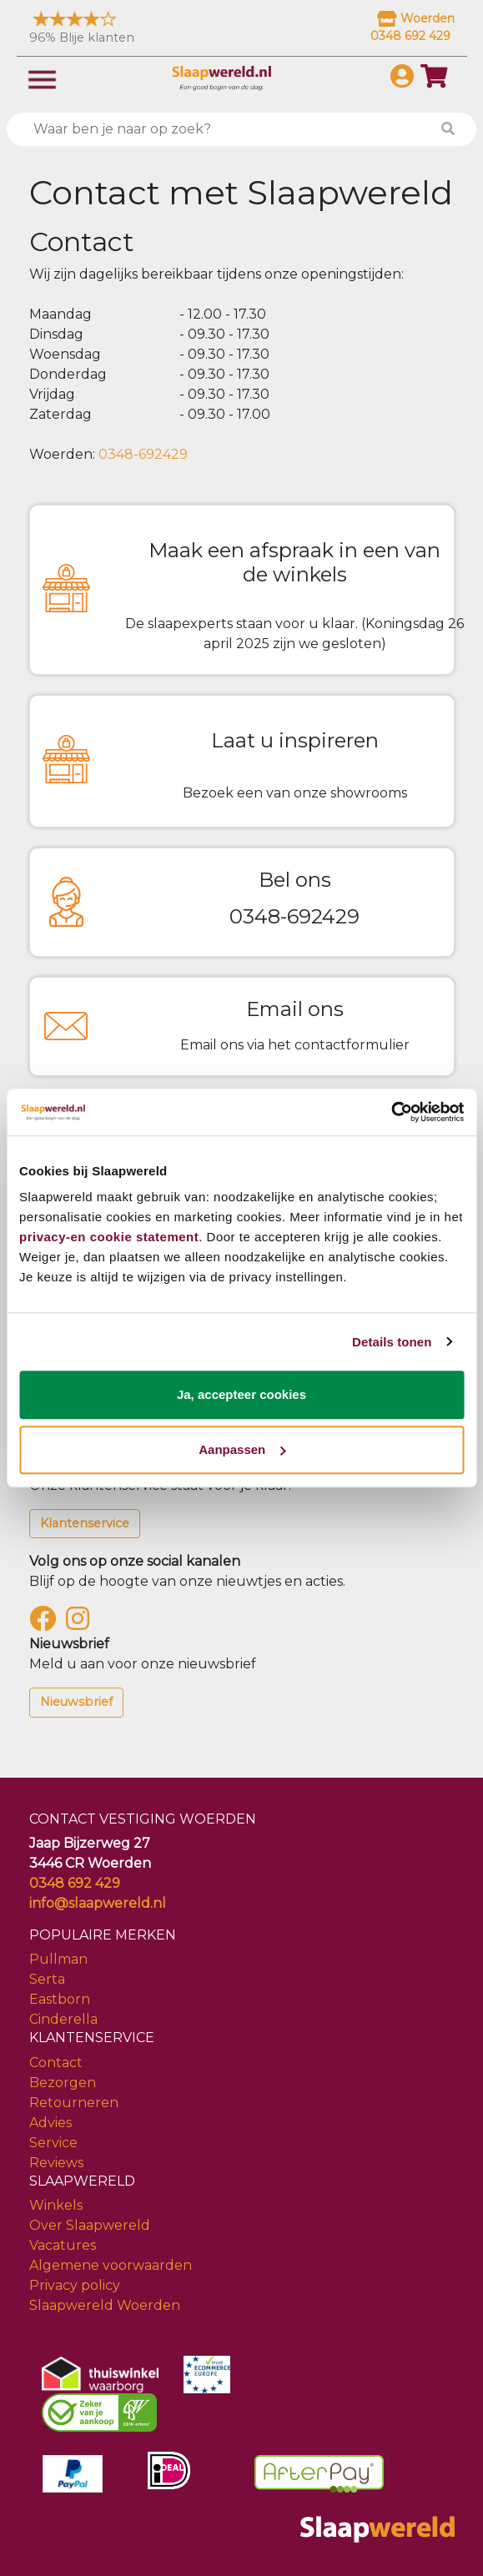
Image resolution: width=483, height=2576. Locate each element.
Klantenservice (84, 1523)
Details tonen (391, 1342)
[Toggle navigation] (42, 78)
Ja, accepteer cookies (241, 1394)
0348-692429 (143, 454)
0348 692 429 (74, 1883)
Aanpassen (242, 1449)
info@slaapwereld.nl (97, 1903)
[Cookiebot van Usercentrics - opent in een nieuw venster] (391, 1112)
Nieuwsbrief (76, 1701)
